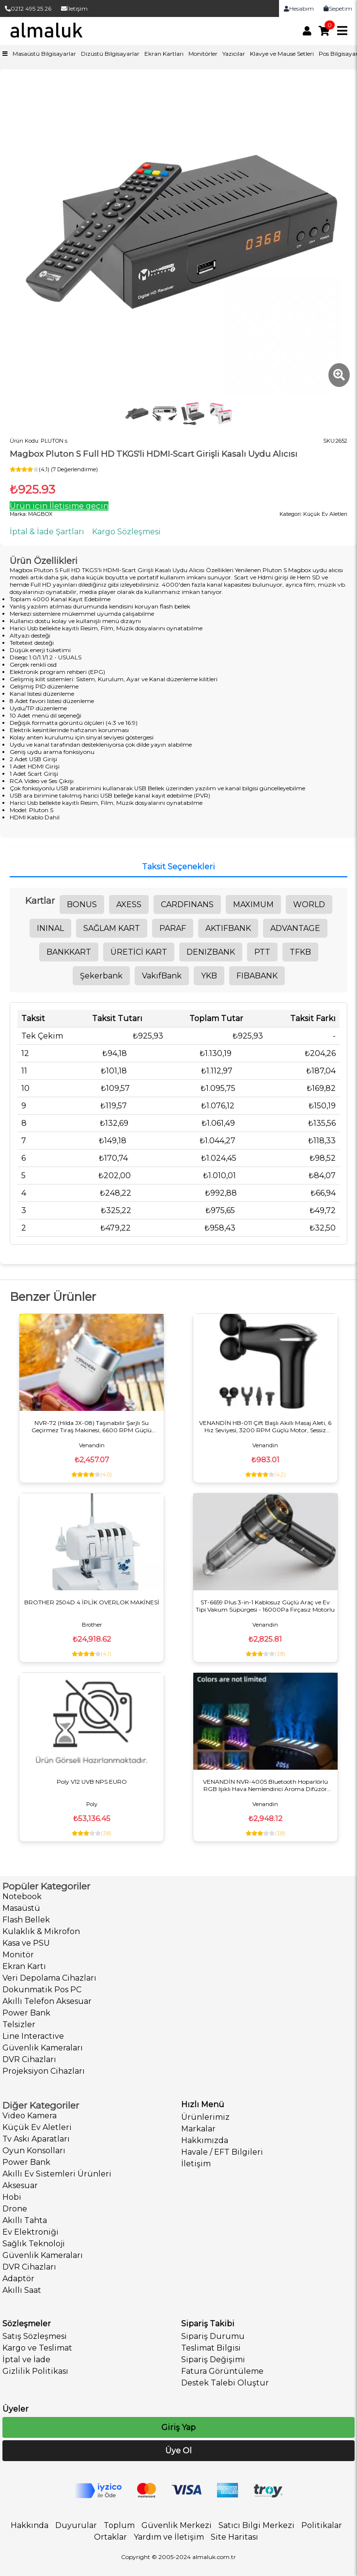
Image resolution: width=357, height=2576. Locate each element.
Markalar (198, 2128)
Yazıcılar (233, 53)
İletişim (74, 8)
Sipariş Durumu (213, 2336)
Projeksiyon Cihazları (43, 2071)
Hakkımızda (204, 2140)
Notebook (22, 1896)
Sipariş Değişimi (213, 2359)
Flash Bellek (26, 1919)
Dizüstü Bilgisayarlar (110, 53)
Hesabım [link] (299, 8)
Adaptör (18, 2278)
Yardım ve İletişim (169, 2537)
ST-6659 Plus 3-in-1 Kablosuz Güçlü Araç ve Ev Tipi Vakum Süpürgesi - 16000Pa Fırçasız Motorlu (265, 1606)
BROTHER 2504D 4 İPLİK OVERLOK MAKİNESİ (91, 1602)
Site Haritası (234, 2537)
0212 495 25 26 (28, 8)
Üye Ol (178, 2450)
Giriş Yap (178, 2427)
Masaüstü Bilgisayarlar (44, 53)
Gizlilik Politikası (35, 2371)
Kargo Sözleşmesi (126, 531)
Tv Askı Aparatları (36, 2139)
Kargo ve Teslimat (37, 2347)
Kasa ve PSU (26, 1943)
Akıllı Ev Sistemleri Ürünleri (56, 2173)
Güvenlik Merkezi (176, 2525)
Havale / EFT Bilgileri (222, 2152)
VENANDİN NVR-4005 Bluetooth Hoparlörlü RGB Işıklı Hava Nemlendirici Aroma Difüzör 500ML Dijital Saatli (265, 1785)
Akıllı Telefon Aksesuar (47, 2001)
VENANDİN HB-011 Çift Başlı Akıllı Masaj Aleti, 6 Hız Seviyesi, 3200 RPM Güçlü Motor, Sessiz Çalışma (265, 1426)
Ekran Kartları (164, 53)
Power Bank (26, 2012)
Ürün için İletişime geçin (59, 506)
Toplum (119, 2525)
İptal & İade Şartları (47, 531)
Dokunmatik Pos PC (41, 1989)
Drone (14, 2208)
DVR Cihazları (29, 2059)
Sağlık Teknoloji (33, 2243)
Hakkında (29, 2525)
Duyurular (76, 2525)
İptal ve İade (26, 2359)
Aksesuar (20, 2185)
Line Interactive (33, 2036)
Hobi (11, 2197)
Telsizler (18, 2024)
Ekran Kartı (24, 1966)
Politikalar (321, 2525)
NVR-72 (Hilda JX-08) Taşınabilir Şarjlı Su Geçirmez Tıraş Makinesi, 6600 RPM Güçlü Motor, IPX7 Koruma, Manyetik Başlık (91, 1426)
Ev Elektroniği (30, 2232)
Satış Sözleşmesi (34, 2336)
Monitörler (202, 53)
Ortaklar (110, 2537)
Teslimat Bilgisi (211, 2347)
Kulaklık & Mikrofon (41, 1931)
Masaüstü (21, 1908)
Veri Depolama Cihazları (49, 1978)
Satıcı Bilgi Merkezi (256, 2525)
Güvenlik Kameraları (42, 2047)
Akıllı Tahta (24, 2220)
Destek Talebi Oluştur (225, 2382)
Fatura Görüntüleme (222, 2371)
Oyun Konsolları (33, 2150)
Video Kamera (29, 2115)
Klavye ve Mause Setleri (282, 53)
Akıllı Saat (21, 2290)
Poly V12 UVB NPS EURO (92, 1781)
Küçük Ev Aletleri (37, 2127)
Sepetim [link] (338, 8)
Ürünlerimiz (205, 2117)
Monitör (18, 1954)
